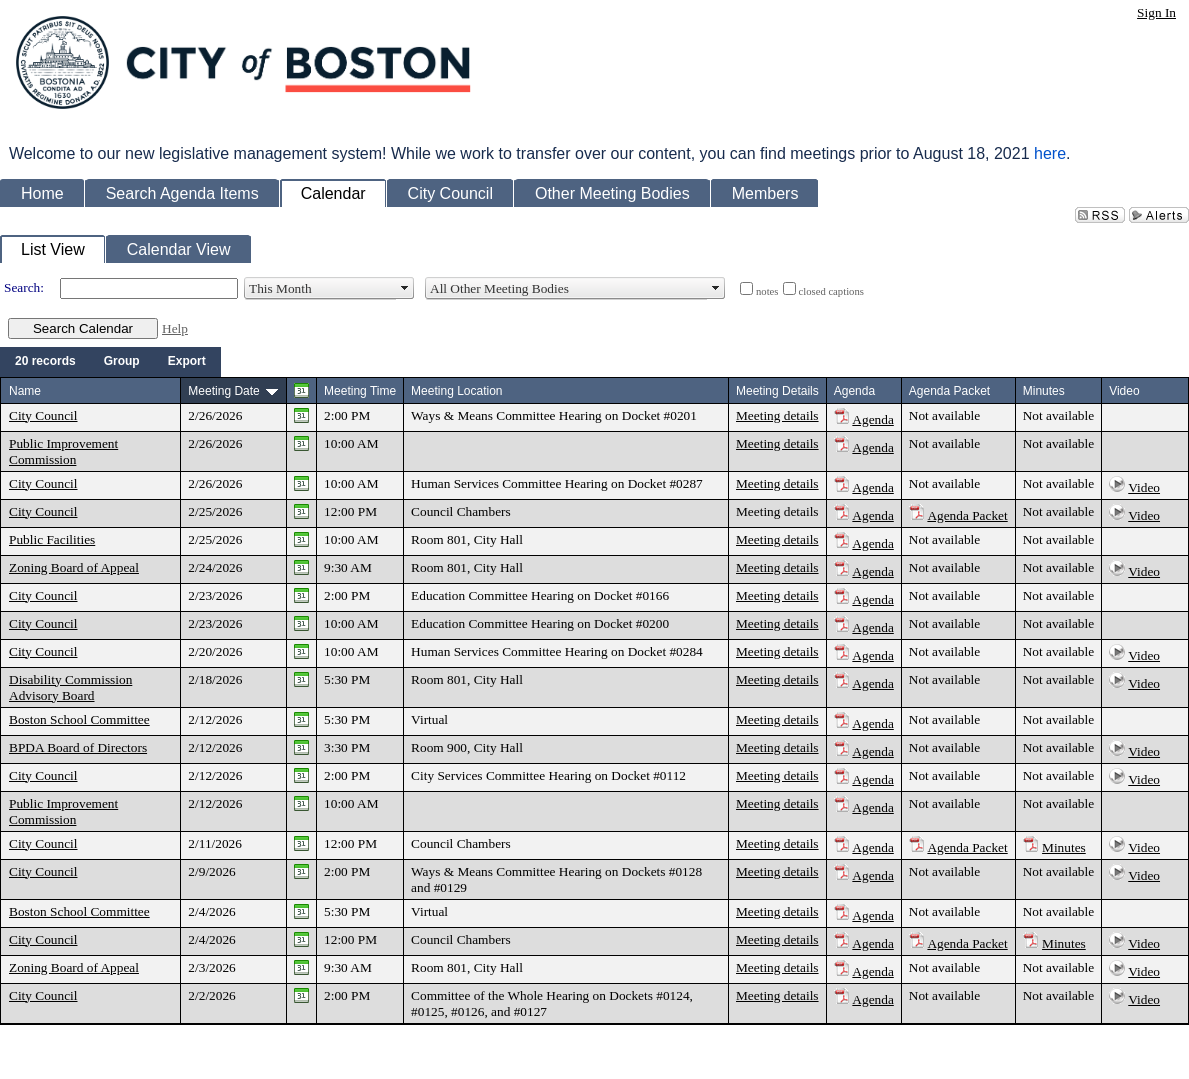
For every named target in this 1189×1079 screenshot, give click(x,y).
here (1050, 153)
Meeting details (777, 415)
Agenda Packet (967, 515)
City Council (43, 415)
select (405, 288)
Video (1144, 487)
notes (767, 291)
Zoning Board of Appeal (74, 567)
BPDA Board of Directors (78, 747)
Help (175, 328)
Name (25, 391)
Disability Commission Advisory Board (70, 687)
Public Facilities (52, 539)
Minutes (1064, 847)
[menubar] (110, 362)
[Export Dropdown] (187, 362)
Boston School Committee (79, 719)
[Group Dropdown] (122, 362)
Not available (944, 415)
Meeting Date (223, 391)
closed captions (831, 291)
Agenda (872, 419)
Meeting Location (456, 391)
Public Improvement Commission (63, 451)
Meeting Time (360, 391)
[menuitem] (45, 362)
